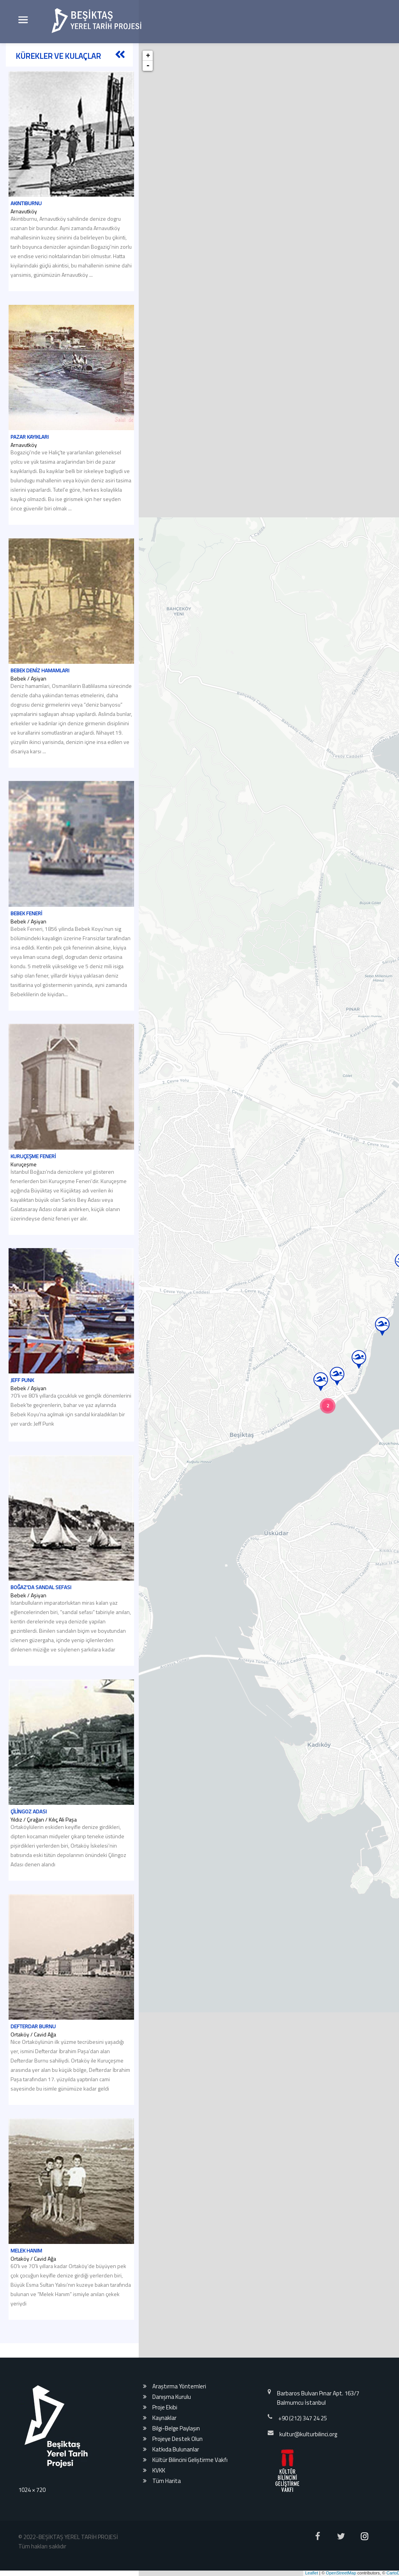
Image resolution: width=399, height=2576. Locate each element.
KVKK (158, 2470)
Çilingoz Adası (29, 1833)
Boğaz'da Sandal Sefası (41, 1609)
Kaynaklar (164, 2417)
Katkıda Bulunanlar (175, 2449)
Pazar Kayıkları (30, 458)
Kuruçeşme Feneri (33, 1178)
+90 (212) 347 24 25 (302, 2418)
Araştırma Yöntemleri (179, 2386)
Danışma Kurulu (171, 2396)
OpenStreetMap (341, 2573)
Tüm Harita (166, 2480)
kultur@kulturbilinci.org (308, 2434)
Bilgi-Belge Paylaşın (176, 2428)
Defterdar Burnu (33, 2048)
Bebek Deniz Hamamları (40, 692)
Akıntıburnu (26, 203)
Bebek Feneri (26, 935)
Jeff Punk (22, 1402)
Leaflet (311, 2573)
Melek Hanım (26, 2272)
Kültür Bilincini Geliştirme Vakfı (190, 2459)
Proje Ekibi (164, 2407)
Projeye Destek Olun (177, 2438)
